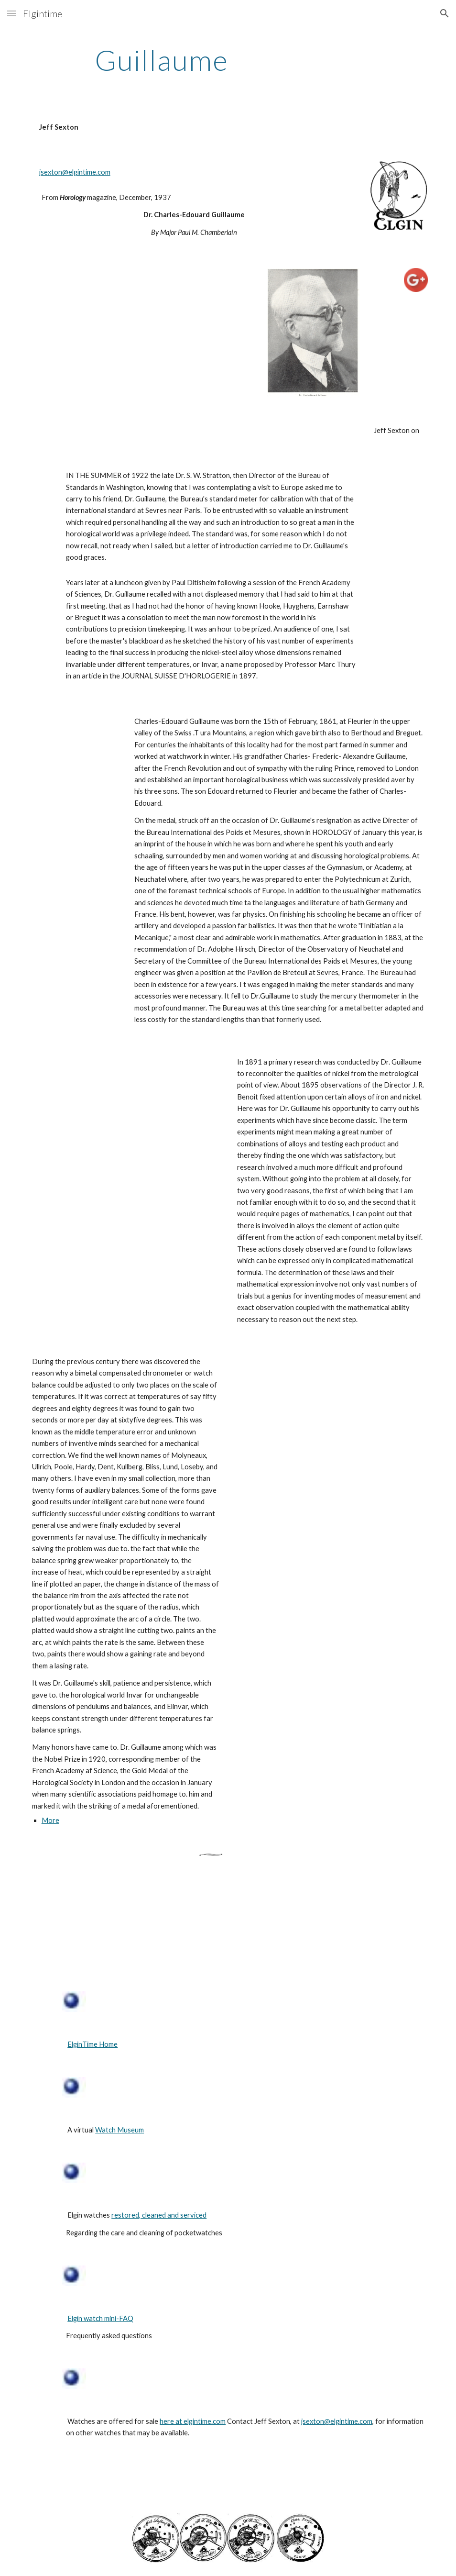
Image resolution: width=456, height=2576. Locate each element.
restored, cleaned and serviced (158, 2215)
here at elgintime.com (193, 2421)
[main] (161, 59)
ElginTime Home (92, 2044)
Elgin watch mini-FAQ (100, 2318)
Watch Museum (119, 2130)
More (50, 1820)
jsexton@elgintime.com (74, 172)
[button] (11, 13)
